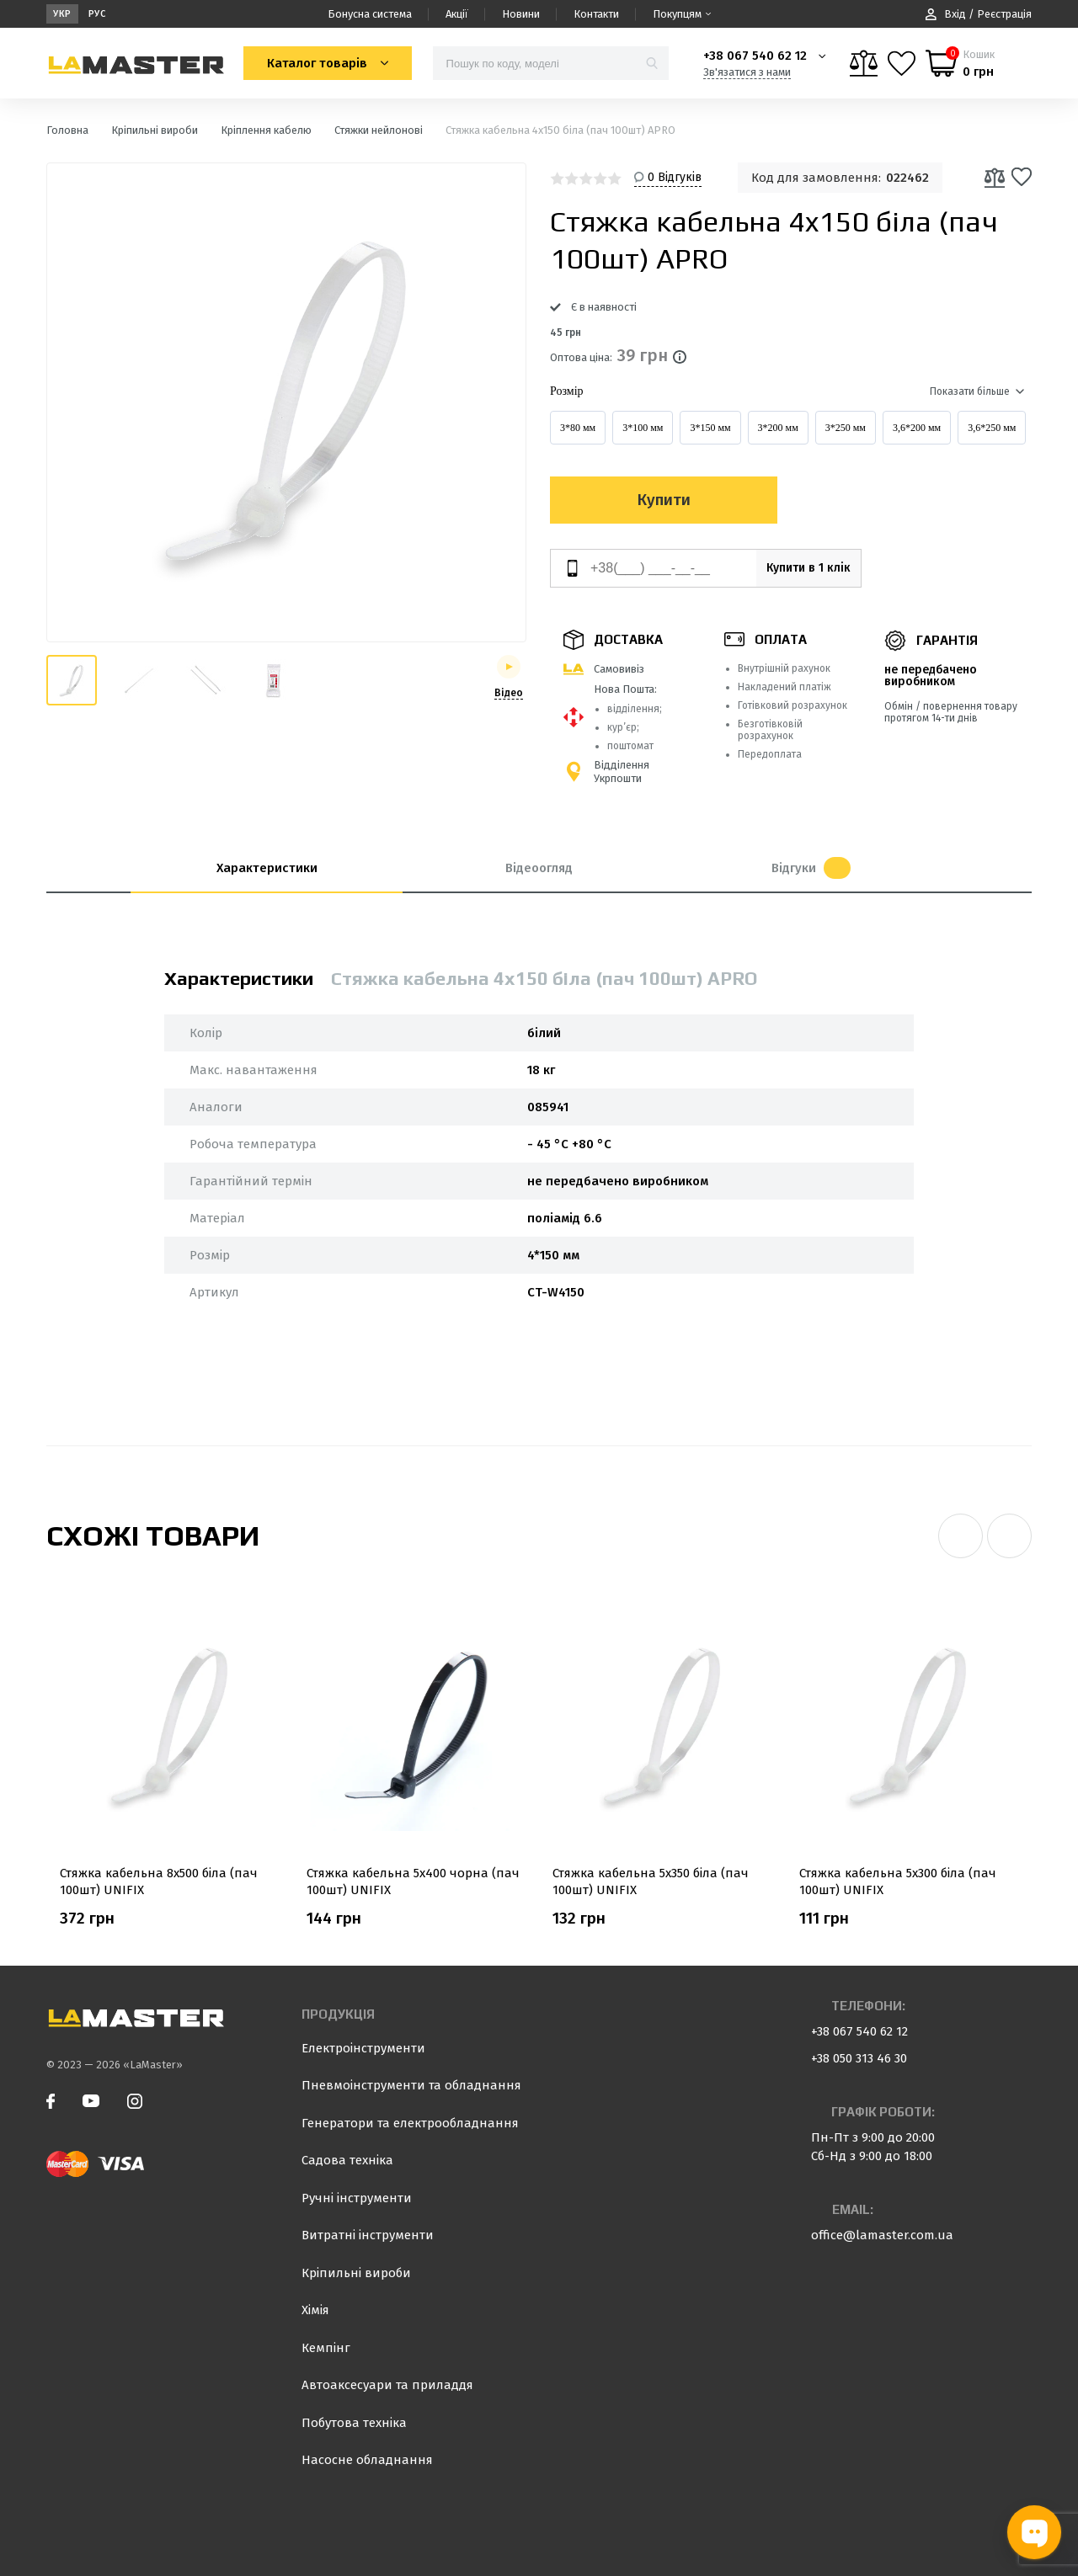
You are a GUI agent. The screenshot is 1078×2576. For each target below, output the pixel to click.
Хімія (315, 2310)
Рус (97, 13)
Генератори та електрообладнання (410, 2123)
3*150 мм (710, 428)
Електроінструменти (363, 2048)
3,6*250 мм (992, 428)
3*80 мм (577, 428)
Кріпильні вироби (356, 2273)
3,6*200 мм (917, 428)
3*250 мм (845, 428)
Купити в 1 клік (794, 568)
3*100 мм (642, 428)
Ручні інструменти (357, 2198)
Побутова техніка (354, 2422)
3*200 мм (778, 428)
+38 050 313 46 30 (859, 2058)
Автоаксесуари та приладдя (387, 2384)
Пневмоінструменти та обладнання (411, 2085)
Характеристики (267, 868)
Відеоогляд (539, 868)
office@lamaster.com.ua (882, 2235)
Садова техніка (347, 2160)
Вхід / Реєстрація (979, 14)
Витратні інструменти (368, 2235)
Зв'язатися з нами (747, 72)
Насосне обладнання (367, 2459)
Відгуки (811, 868)
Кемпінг (326, 2347)
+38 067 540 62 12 (755, 55)
